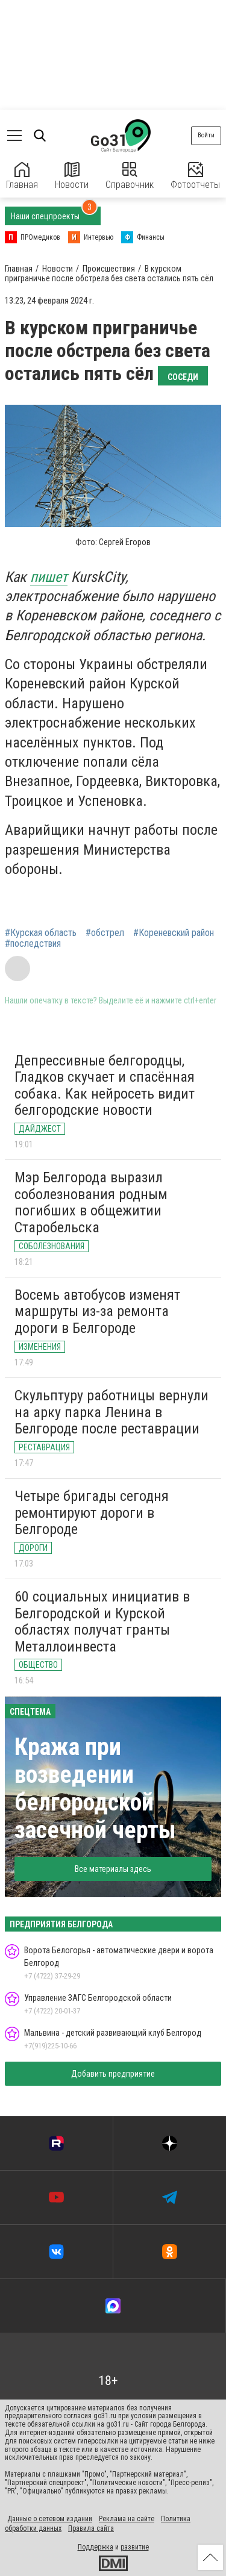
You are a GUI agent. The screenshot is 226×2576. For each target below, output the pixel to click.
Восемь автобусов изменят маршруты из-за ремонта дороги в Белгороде (97, 1311)
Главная (22, 176)
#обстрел (105, 933)
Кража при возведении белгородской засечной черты (95, 1788)
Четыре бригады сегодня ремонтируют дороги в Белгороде (91, 1513)
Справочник (129, 176)
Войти (206, 135)
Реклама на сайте (126, 2519)
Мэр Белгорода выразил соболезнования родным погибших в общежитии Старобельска (91, 1202)
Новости (72, 176)
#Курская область (41, 933)
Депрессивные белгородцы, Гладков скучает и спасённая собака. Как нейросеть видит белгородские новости (104, 1085)
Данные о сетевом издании (49, 2519)
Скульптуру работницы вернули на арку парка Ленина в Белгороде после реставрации (111, 1412)
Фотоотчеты (195, 176)
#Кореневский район (173, 933)
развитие (135, 2547)
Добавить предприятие (113, 2074)
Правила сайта (91, 2528)
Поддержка (95, 2547)
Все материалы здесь (113, 1869)
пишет (48, 577)
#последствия (33, 943)
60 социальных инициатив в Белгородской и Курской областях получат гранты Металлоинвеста (102, 1621)
